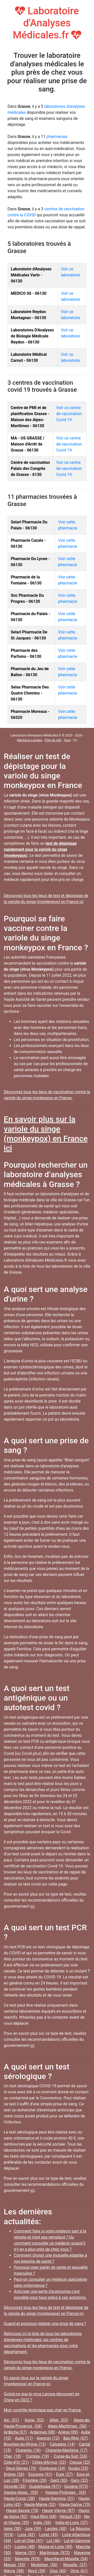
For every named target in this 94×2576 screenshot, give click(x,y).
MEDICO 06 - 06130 (28, 293)
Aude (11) (24, 2438)
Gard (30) (58, 2480)
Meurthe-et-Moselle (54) (66, 2558)
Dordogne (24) (52, 2468)
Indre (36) (42, 2522)
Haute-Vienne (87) (58, 2510)
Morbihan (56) (44, 2564)
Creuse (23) (79, 2462)
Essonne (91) (40, 2474)
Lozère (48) (25, 2546)
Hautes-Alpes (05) (21, 2492)
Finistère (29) (35, 2480)
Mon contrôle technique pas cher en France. (43, 2410)
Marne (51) (25, 2552)
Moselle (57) (75, 2564)
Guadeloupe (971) (45, 2486)
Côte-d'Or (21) (16, 2462)
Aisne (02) (34, 2420)
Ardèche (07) (15, 2432)
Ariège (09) (68, 2432)
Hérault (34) (70, 2516)
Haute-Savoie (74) (22, 2510)
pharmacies (56, 136)
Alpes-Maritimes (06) (67, 2426)
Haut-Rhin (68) (43, 2516)
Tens (67, 740)
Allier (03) (59, 2420)
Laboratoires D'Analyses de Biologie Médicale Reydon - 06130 (32, 336)
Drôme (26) (14, 2474)
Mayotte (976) (28, 2558)
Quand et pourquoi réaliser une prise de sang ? (45, 2323)
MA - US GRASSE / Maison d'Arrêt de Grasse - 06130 (27, 444)
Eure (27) (64, 2474)
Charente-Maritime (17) (66, 2450)
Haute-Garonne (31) (56, 2498)
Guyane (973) (76, 2486)
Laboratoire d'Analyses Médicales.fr (47, 23)
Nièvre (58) (14, 2570)
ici (32, 1906)
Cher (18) (12, 2456)
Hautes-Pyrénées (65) (65, 2492)
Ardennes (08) (42, 2432)
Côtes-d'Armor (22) (49, 2462)
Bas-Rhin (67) (75, 2438)
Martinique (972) (55, 2552)
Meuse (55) (14, 2564)
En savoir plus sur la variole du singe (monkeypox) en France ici (46, 1133)
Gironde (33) (15, 2486)
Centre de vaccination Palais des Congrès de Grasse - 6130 (30, 468)
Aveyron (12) (48, 2438)
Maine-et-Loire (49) (55, 2546)
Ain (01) (11, 2420)
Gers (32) (79, 2480)
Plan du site (53, 740)
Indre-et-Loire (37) (71, 2522)
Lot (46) (53, 2540)
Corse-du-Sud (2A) (70, 2456)
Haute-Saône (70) (74, 2504)
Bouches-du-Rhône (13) (25, 2444)
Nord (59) (37, 2570)
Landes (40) (55, 2528)
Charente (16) (28, 2450)
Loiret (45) (48, 2534)
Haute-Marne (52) (40, 2504)
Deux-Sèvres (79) (21, 2468)
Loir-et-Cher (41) (28, 2540)
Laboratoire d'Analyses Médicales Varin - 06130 (31, 275)
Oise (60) (58, 2570)
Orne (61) (79, 2570)
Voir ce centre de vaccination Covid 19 (69, 413)
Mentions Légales (29, 740)
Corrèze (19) (37, 2456)
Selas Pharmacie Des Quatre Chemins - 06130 (30, 693)
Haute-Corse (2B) (19, 2498)
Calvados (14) (62, 2444)
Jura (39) (33, 2528)
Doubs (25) (78, 2468)
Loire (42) (26, 2534)
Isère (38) (12, 2528)
